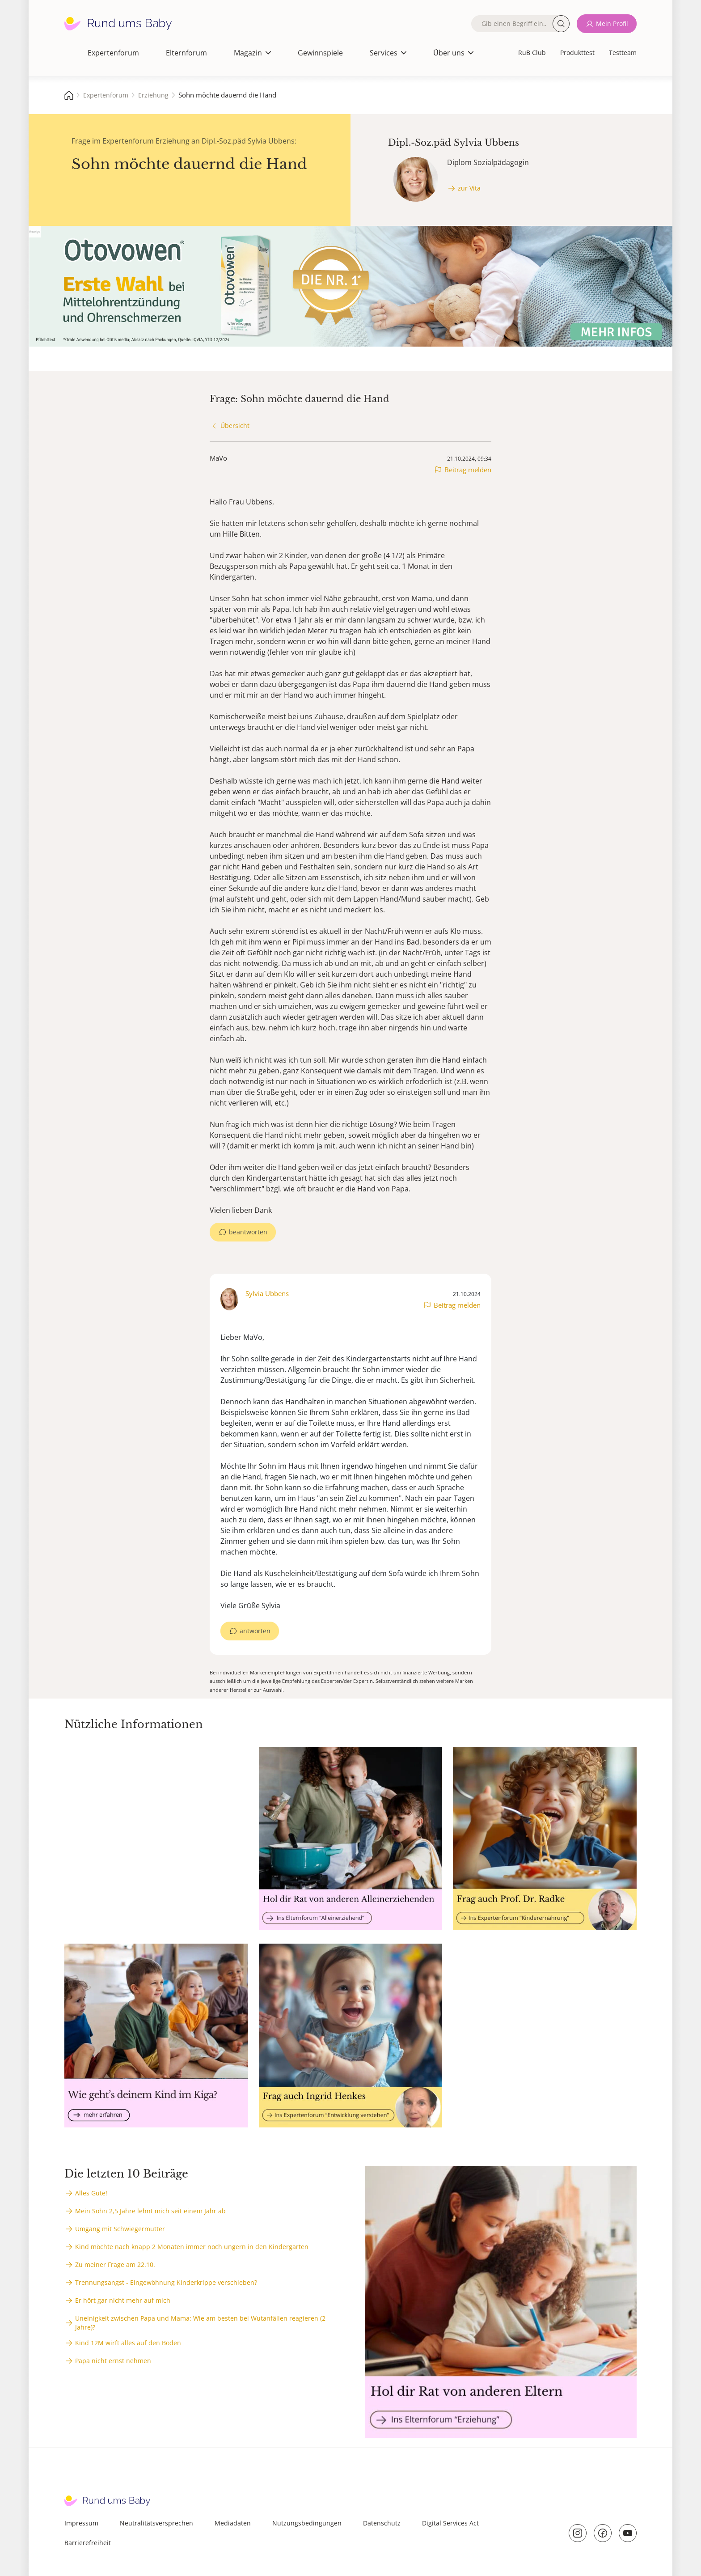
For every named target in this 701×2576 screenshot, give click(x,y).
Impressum (81, 2523)
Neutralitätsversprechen (156, 2523)
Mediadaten (233, 2523)
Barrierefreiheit (87, 2542)
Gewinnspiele (320, 53)
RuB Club (532, 52)
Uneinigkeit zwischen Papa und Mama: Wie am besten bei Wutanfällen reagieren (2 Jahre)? (200, 2322)
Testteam (623, 52)
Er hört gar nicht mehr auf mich (122, 2300)
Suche (561, 23)
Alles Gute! (91, 2193)
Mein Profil (612, 23)
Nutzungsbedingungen (307, 2523)
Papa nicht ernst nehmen (113, 2360)
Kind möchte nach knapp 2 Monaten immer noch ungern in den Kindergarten (191, 2246)
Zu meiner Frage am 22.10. (115, 2264)
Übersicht (234, 425)
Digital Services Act (450, 2523)
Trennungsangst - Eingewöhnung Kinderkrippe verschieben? (166, 2282)
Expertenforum (113, 53)
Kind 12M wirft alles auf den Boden (128, 2343)
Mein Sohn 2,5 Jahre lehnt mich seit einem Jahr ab (150, 2211)
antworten (255, 1631)
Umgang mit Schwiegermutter (120, 2228)
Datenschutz (382, 2523)
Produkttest (577, 52)
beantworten (248, 1232)
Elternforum (186, 53)
